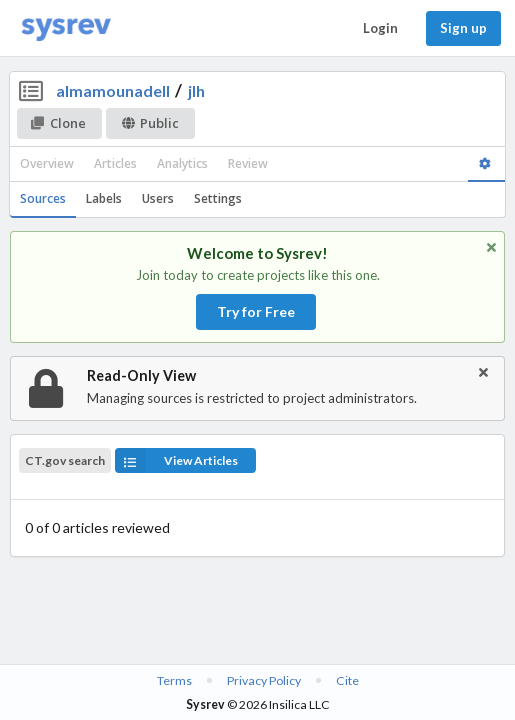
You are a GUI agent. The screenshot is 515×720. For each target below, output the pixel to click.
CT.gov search (65, 461)
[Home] (66, 28)
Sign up (463, 28)
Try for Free (256, 311)
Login (380, 28)
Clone (58, 123)
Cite (347, 680)
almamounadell (113, 90)
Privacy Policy (264, 680)
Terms (174, 680)
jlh (196, 90)
